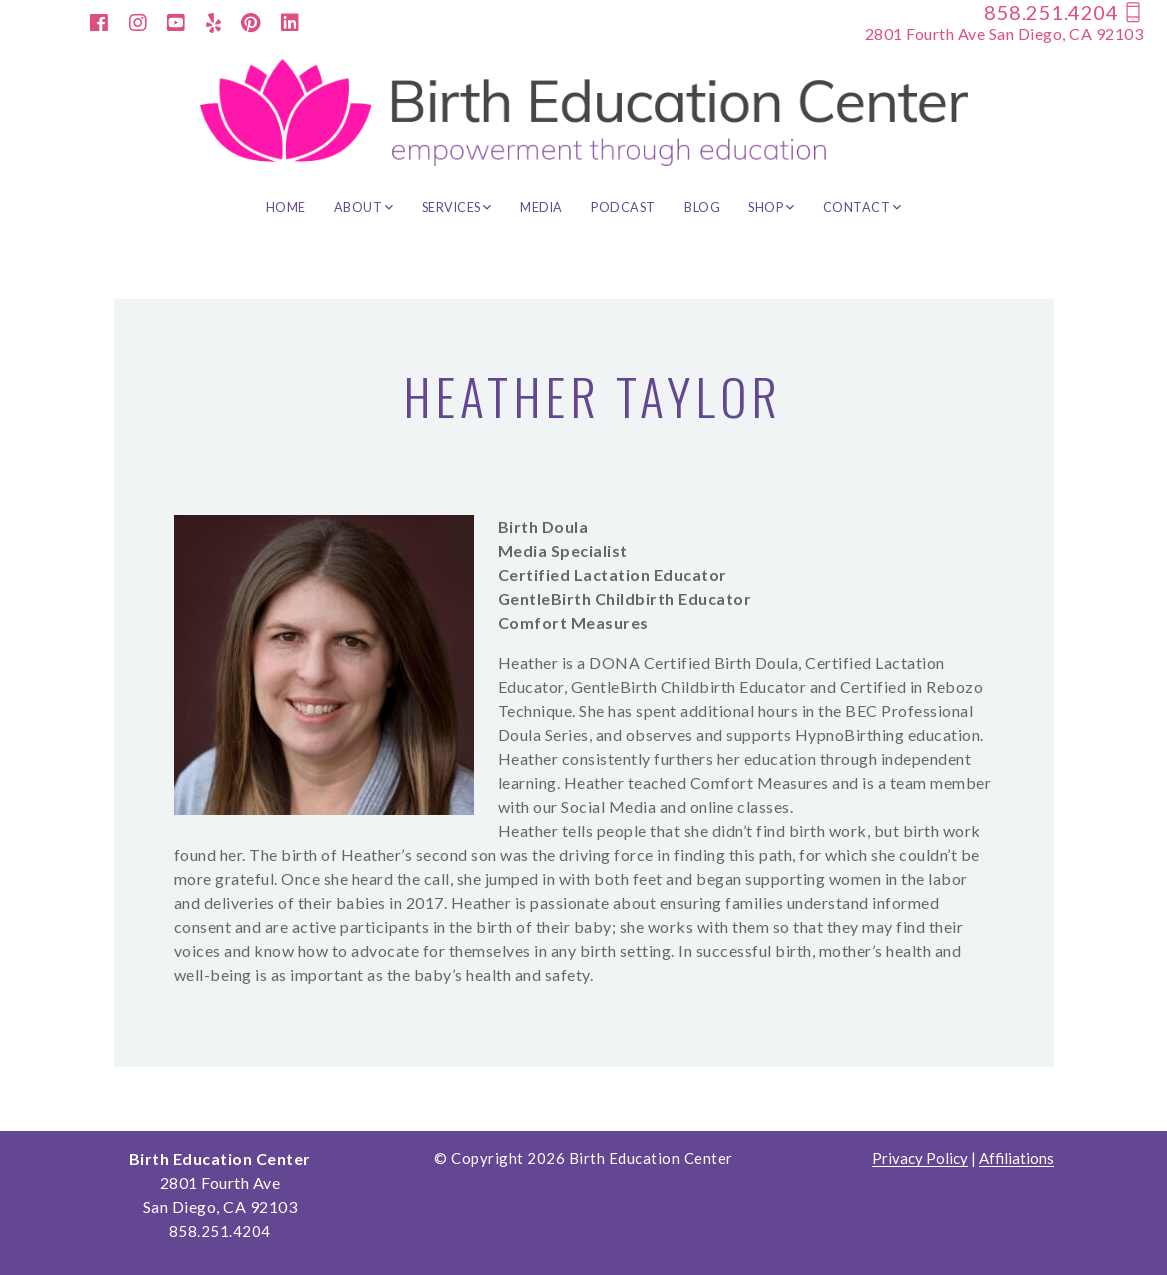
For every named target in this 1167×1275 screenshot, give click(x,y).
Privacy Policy (920, 1158)
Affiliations (1016, 1158)
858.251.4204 (1063, 12)
